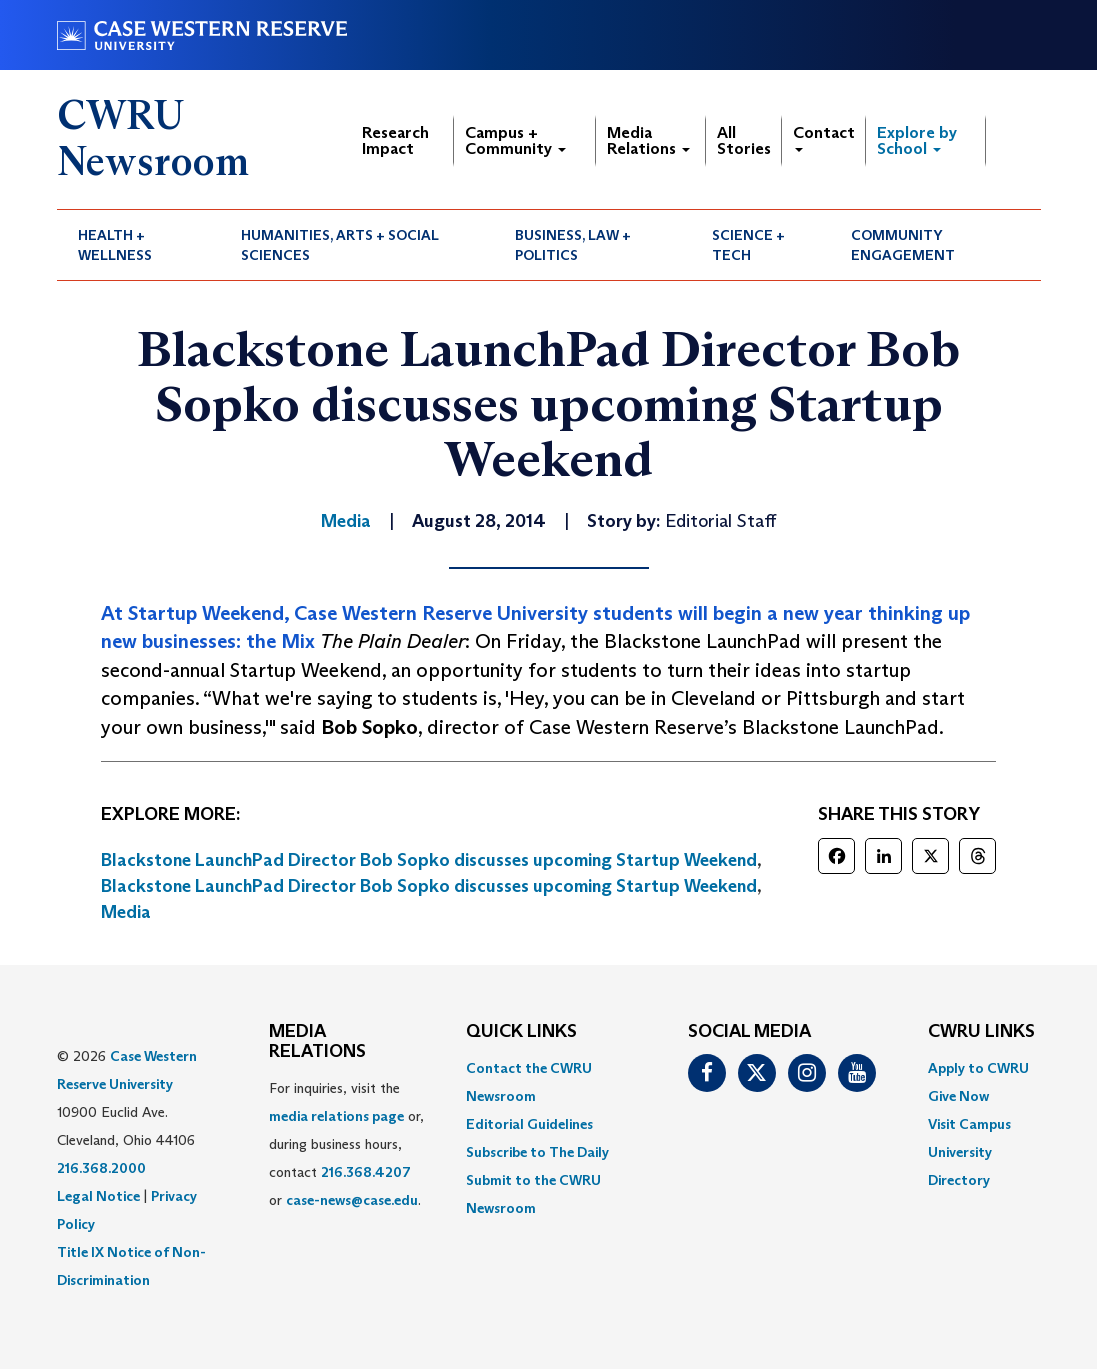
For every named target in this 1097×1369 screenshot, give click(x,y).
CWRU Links (981, 1032)
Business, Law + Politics (573, 245)
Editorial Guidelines (529, 1124)
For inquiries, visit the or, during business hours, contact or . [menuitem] (346, 1144)
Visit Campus (969, 1124)
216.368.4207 (366, 1172)
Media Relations (648, 140)
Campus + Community (515, 140)
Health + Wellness (115, 245)
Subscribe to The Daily (537, 1152)
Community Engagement (903, 245)
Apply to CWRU (978, 1068)
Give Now (958, 1096)
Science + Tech (748, 245)
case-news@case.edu (352, 1200)
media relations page (336, 1116)
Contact (824, 137)
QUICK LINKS (521, 1032)
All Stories (744, 140)
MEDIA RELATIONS (317, 1042)
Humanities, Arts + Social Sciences (340, 245)
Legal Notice (98, 1196)
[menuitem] (139, 245)
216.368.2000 (101, 1168)
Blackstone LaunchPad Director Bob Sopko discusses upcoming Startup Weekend (429, 860)
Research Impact (395, 140)
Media (126, 912)
